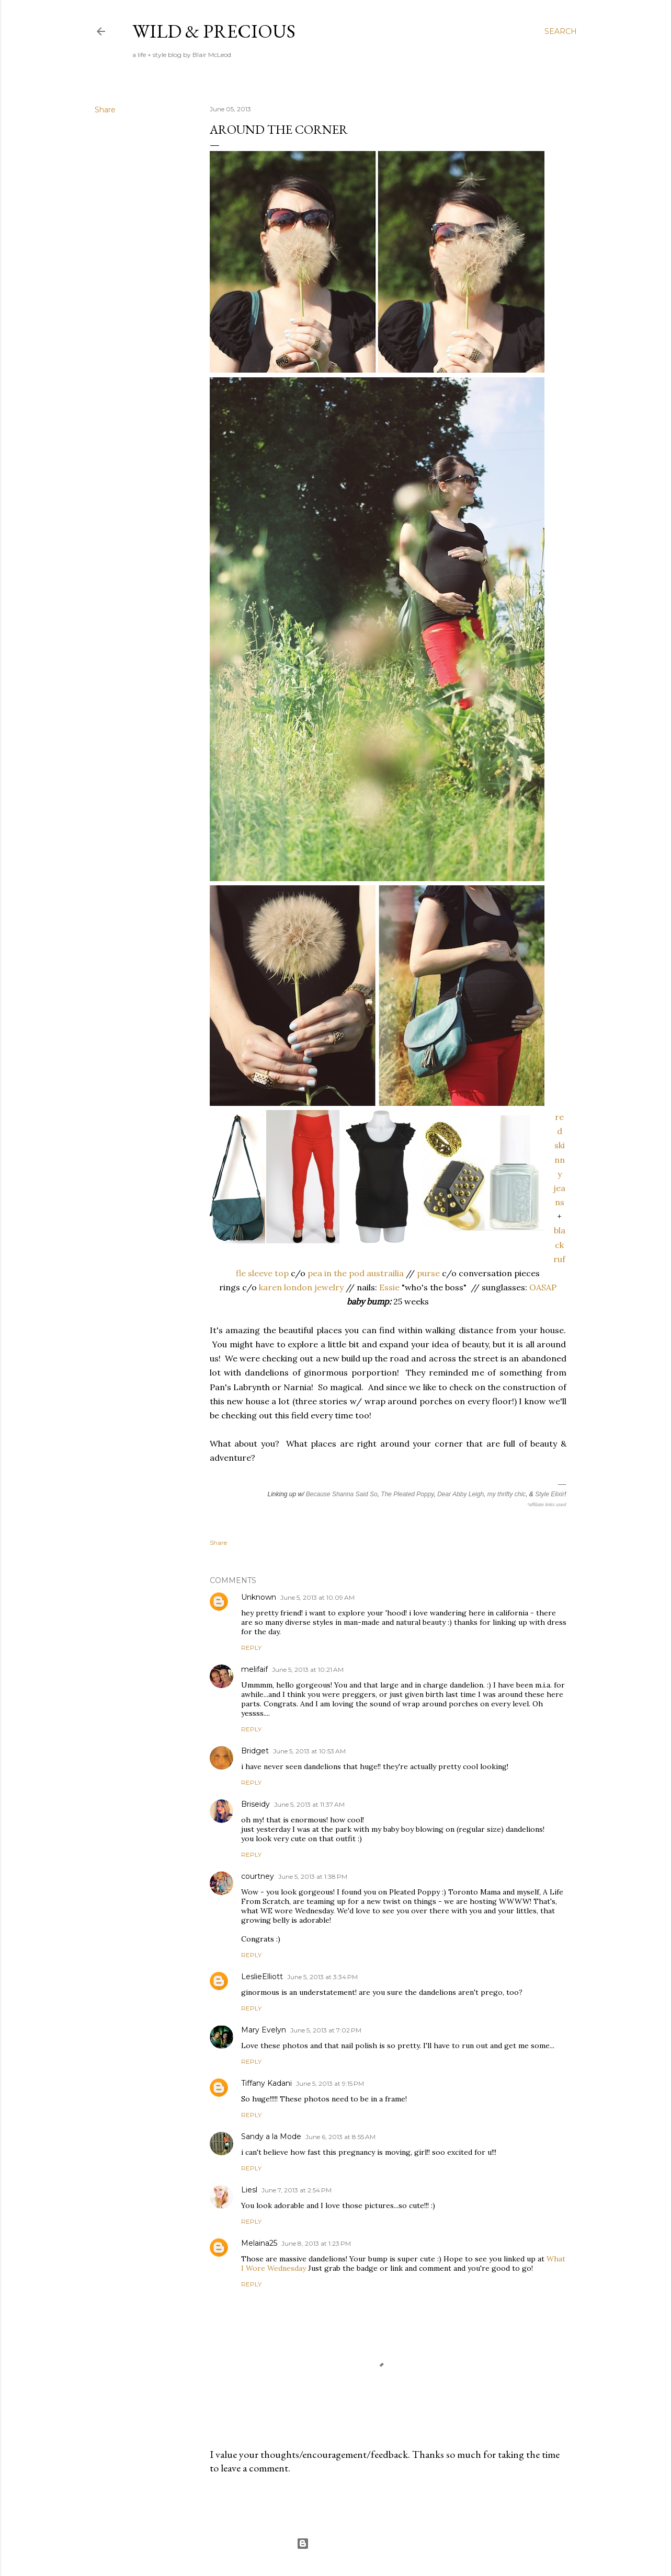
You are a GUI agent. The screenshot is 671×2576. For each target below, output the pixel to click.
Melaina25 (259, 2243)
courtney (257, 1876)
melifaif (254, 1669)
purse (428, 1273)
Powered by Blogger (336, 2543)
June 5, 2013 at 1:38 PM (312, 1876)
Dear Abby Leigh (460, 1494)
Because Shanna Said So (342, 1494)
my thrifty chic (506, 1494)
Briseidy (255, 1804)
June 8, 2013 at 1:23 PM (316, 2243)
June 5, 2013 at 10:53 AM (309, 1751)
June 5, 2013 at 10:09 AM (317, 1597)
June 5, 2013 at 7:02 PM (325, 2030)
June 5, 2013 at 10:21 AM (308, 1669)
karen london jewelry (301, 1287)
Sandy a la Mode (271, 2136)
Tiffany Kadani (266, 2083)
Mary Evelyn (263, 2030)
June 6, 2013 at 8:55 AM (340, 2137)
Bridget (255, 1750)
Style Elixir (549, 1494)
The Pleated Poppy (407, 1494)
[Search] (560, 31)
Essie (389, 1287)
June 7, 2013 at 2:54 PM (296, 2190)
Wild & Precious (213, 31)
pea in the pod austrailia (356, 1273)
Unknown (258, 1597)
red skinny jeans (559, 1159)
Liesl (249, 2189)
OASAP (542, 1287)
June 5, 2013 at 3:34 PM (322, 1977)
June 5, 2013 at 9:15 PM (330, 2083)
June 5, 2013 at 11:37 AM (309, 1804)
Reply (251, 1647)
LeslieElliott (262, 1976)
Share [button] (105, 109)
